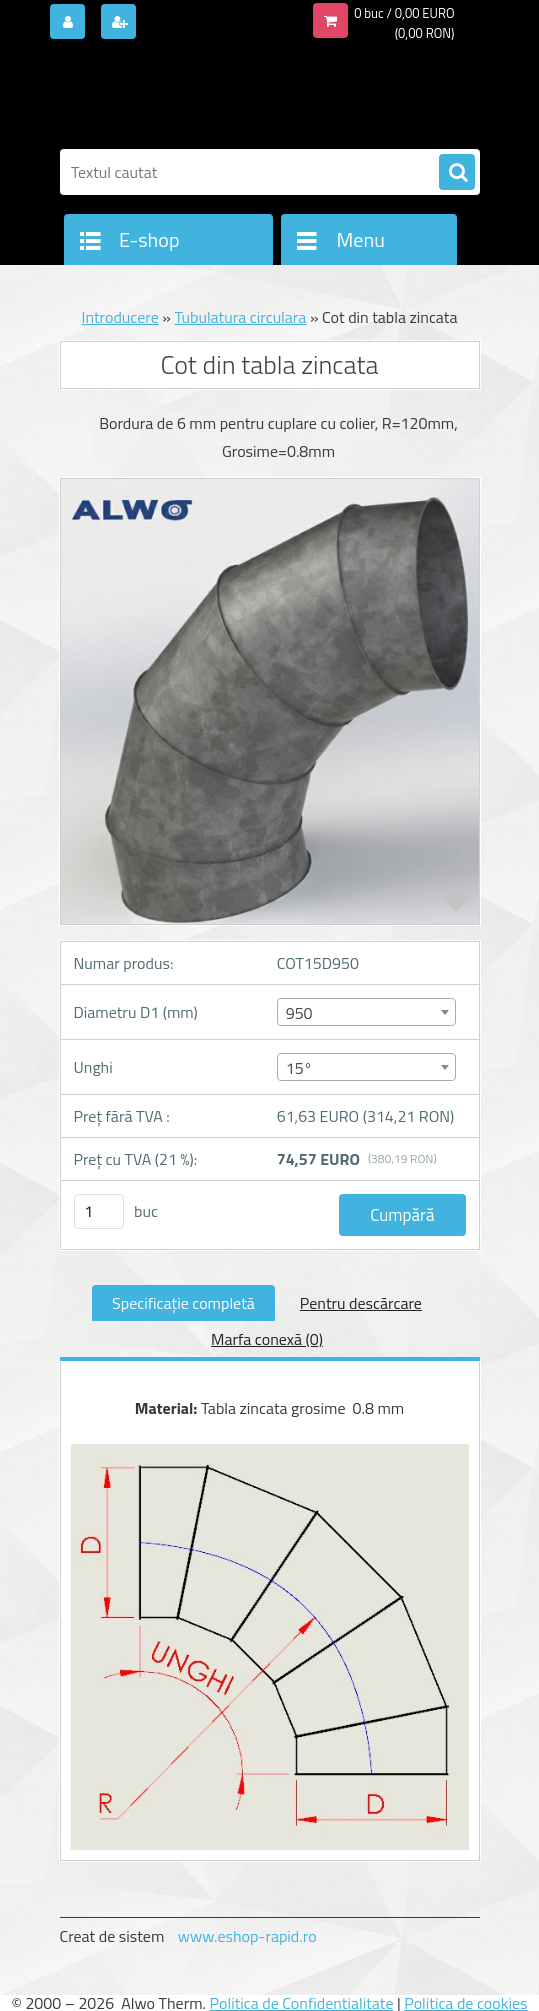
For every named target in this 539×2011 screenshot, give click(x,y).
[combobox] (366, 1012)
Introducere (119, 317)
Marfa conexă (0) (267, 1339)
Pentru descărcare (361, 1303)
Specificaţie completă (183, 1303)
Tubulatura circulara (240, 317)
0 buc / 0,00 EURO (404, 13)
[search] (457, 173)
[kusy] (99, 1211)
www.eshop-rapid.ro (247, 1936)
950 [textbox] (299, 1013)
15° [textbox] (299, 1068)
